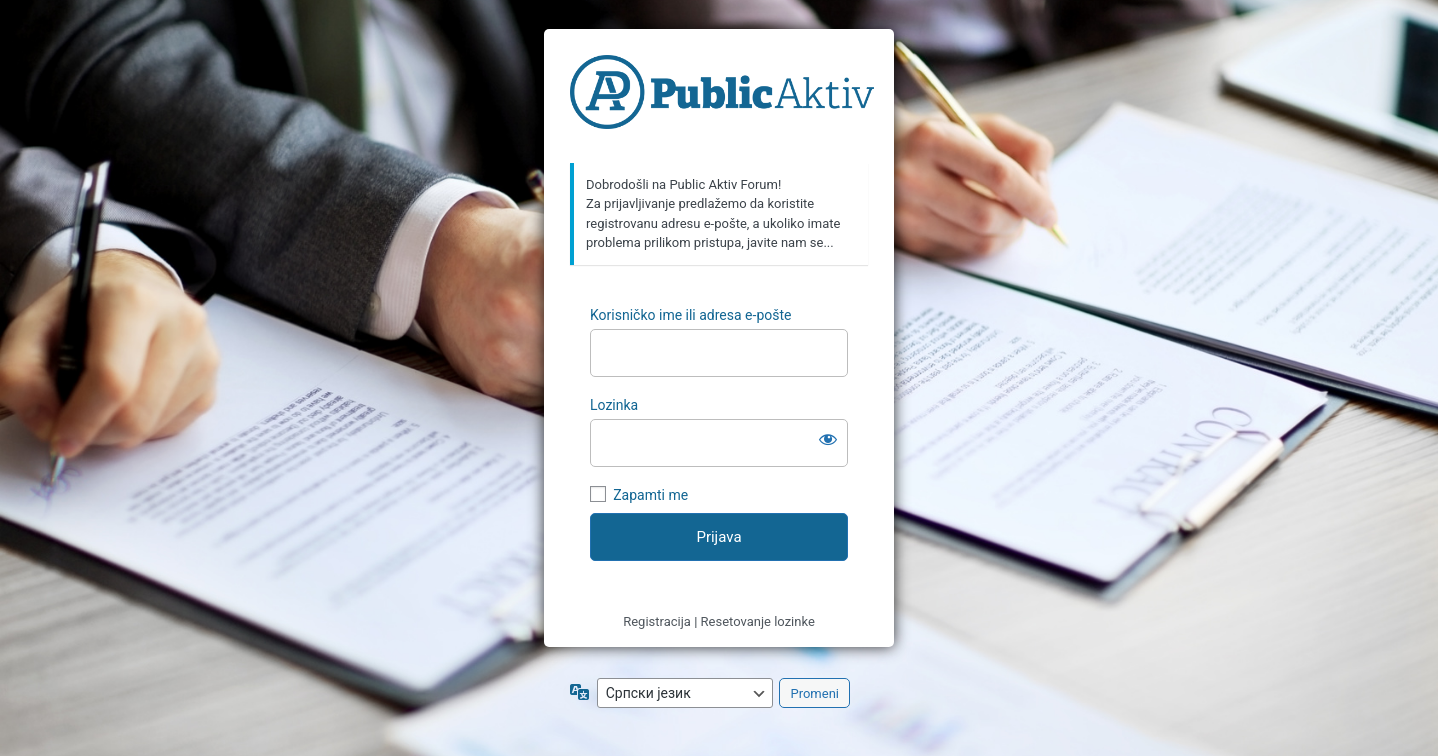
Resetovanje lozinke (758, 621)
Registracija (657, 621)
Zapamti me (650, 495)
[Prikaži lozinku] (828, 439)
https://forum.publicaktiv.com (722, 97)
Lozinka (614, 405)
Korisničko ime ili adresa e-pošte (690, 315)
